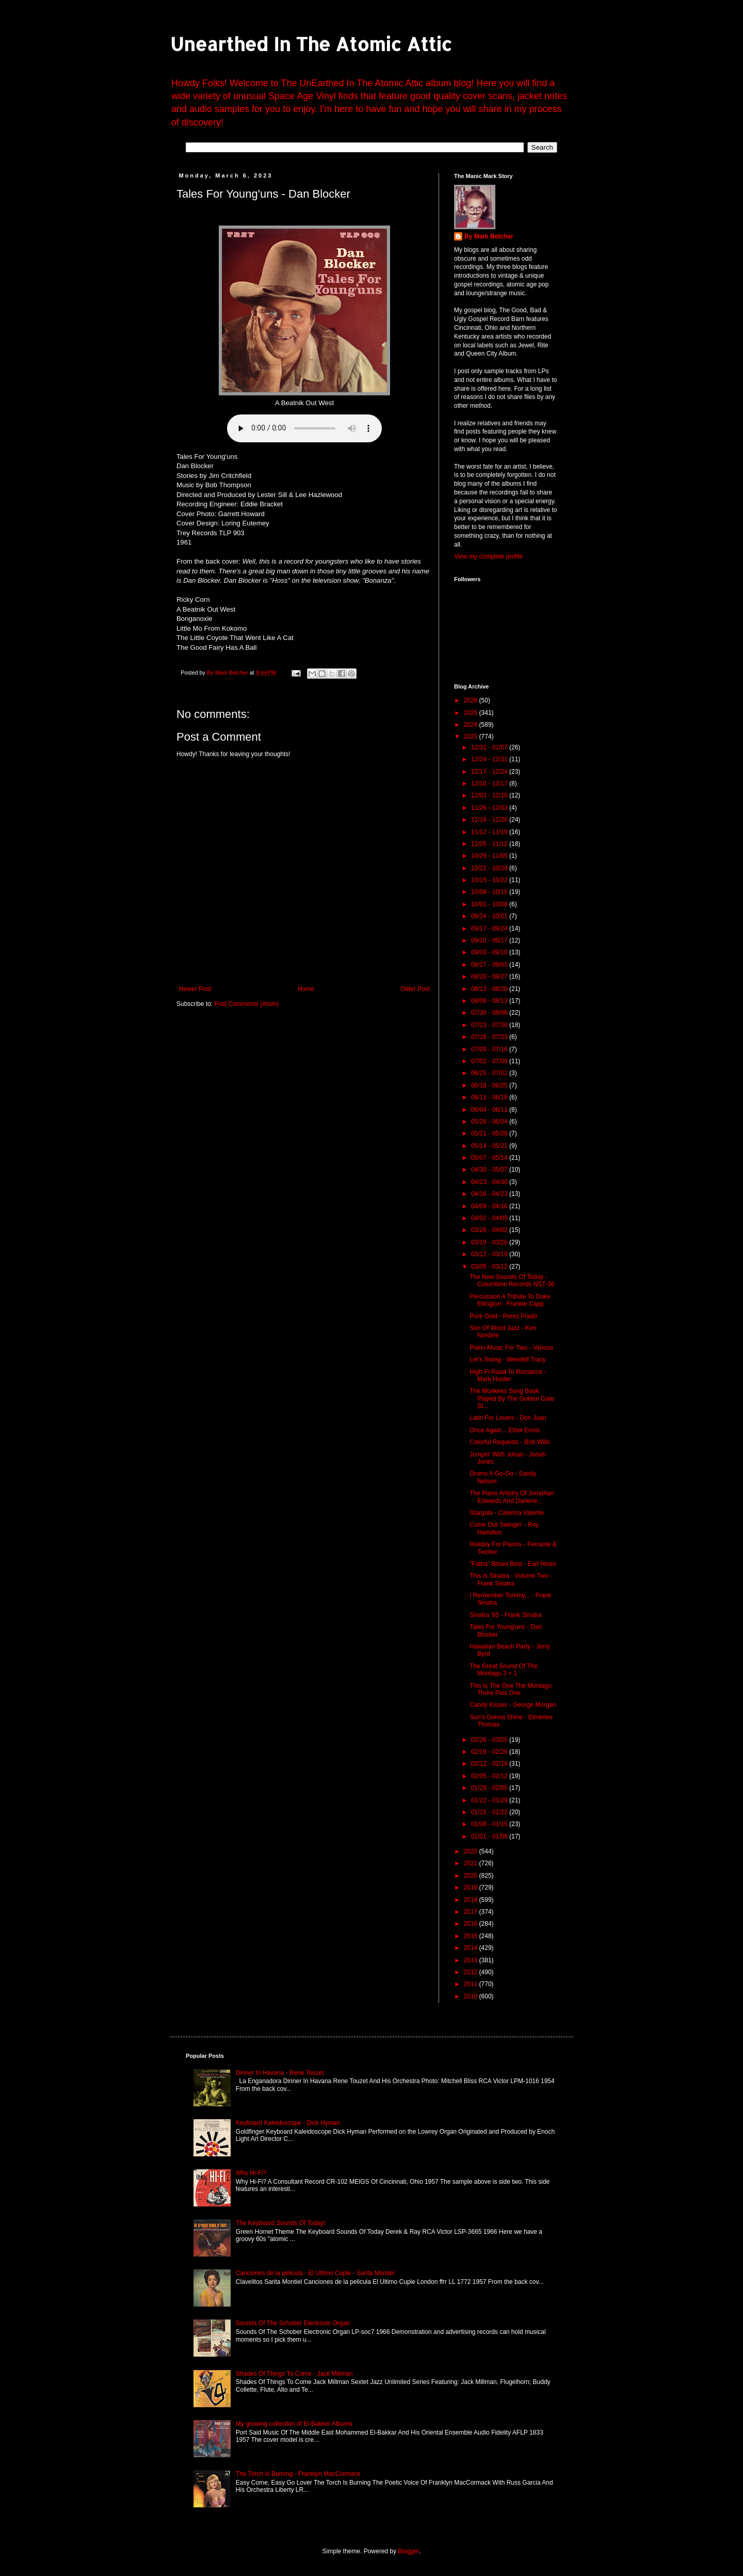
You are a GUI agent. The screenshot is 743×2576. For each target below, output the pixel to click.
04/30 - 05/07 (490, 1169)
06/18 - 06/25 (490, 1085)
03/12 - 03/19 (490, 1254)
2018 (471, 1899)
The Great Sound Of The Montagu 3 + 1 (504, 1669)
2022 (471, 1851)
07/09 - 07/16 (490, 1049)
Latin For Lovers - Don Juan (508, 1417)
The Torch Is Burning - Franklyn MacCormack (298, 2473)
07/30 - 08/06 (490, 1012)
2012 (471, 1972)
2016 (471, 1923)
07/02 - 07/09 (490, 1061)
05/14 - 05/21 (490, 1145)
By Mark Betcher (488, 236)
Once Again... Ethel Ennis (505, 1430)
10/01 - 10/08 (490, 904)
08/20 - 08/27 (490, 976)
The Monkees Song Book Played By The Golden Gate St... (512, 1398)
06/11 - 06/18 (490, 1097)
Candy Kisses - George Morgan (513, 1704)
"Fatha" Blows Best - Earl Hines (513, 1563)
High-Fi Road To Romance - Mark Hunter (508, 1375)
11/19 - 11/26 (490, 819)
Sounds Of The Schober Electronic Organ (293, 2323)
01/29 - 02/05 (490, 1787)
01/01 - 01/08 (490, 1836)
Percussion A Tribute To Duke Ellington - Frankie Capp (510, 1300)
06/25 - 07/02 (490, 1073)
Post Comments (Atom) (246, 1003)
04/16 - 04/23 (490, 1193)
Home (306, 989)
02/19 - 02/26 (490, 1751)
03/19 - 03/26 (490, 1242)
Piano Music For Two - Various (511, 1347)
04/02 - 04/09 (490, 1218)
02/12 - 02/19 (490, 1763)
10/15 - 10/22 (490, 880)
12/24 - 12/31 (490, 759)
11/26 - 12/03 (490, 807)
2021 (471, 1863)
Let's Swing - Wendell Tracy (507, 1359)
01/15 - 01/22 (490, 1812)
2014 (471, 1947)
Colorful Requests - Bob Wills (510, 1442)
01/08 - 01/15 (490, 1824)
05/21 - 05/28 (490, 1133)
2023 (471, 736)
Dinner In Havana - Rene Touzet (280, 2072)
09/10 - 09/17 (490, 940)
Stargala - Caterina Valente (507, 1512)
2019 (471, 1887)
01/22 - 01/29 (490, 1800)
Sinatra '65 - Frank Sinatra (506, 1615)
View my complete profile (488, 556)
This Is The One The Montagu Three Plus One (511, 1689)
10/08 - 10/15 (490, 891)
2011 (471, 1984)
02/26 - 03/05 (490, 1739)
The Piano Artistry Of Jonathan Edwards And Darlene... (512, 1497)
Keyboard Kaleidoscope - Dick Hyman (288, 2122)
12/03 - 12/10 (490, 795)
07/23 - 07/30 (490, 1025)
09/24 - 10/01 (490, 916)
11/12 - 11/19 (490, 832)
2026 (471, 700)
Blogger (408, 2551)
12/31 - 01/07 (490, 747)
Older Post (415, 989)
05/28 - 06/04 (490, 1121)
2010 (471, 1996)
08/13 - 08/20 (490, 989)
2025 (471, 712)
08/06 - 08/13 (490, 1000)
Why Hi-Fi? (251, 2173)
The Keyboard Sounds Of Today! (281, 2223)
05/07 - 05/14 (490, 1157)
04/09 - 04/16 (490, 1206)
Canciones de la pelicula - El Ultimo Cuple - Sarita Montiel (315, 2273)
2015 (471, 1936)
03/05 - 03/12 (490, 1266)
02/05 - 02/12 (490, 1776)
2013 (471, 1960)
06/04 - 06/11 (490, 1109)
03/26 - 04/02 (490, 1230)
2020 (471, 1875)
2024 (471, 724)
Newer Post (195, 989)
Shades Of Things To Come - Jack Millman (294, 2373)
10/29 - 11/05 (490, 855)
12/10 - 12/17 (490, 783)
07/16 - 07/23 (490, 1037)
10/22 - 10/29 (490, 868)
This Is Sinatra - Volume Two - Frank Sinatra (511, 1579)
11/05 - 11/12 (490, 843)
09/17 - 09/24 (490, 928)
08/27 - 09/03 (490, 964)
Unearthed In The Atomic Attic (311, 44)
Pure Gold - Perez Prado (503, 1316)
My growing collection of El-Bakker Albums (294, 2423)
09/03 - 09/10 (490, 952)
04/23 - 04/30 (490, 1182)
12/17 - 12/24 (490, 771)
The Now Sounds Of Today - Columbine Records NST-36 (512, 1280)
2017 (471, 1911)
